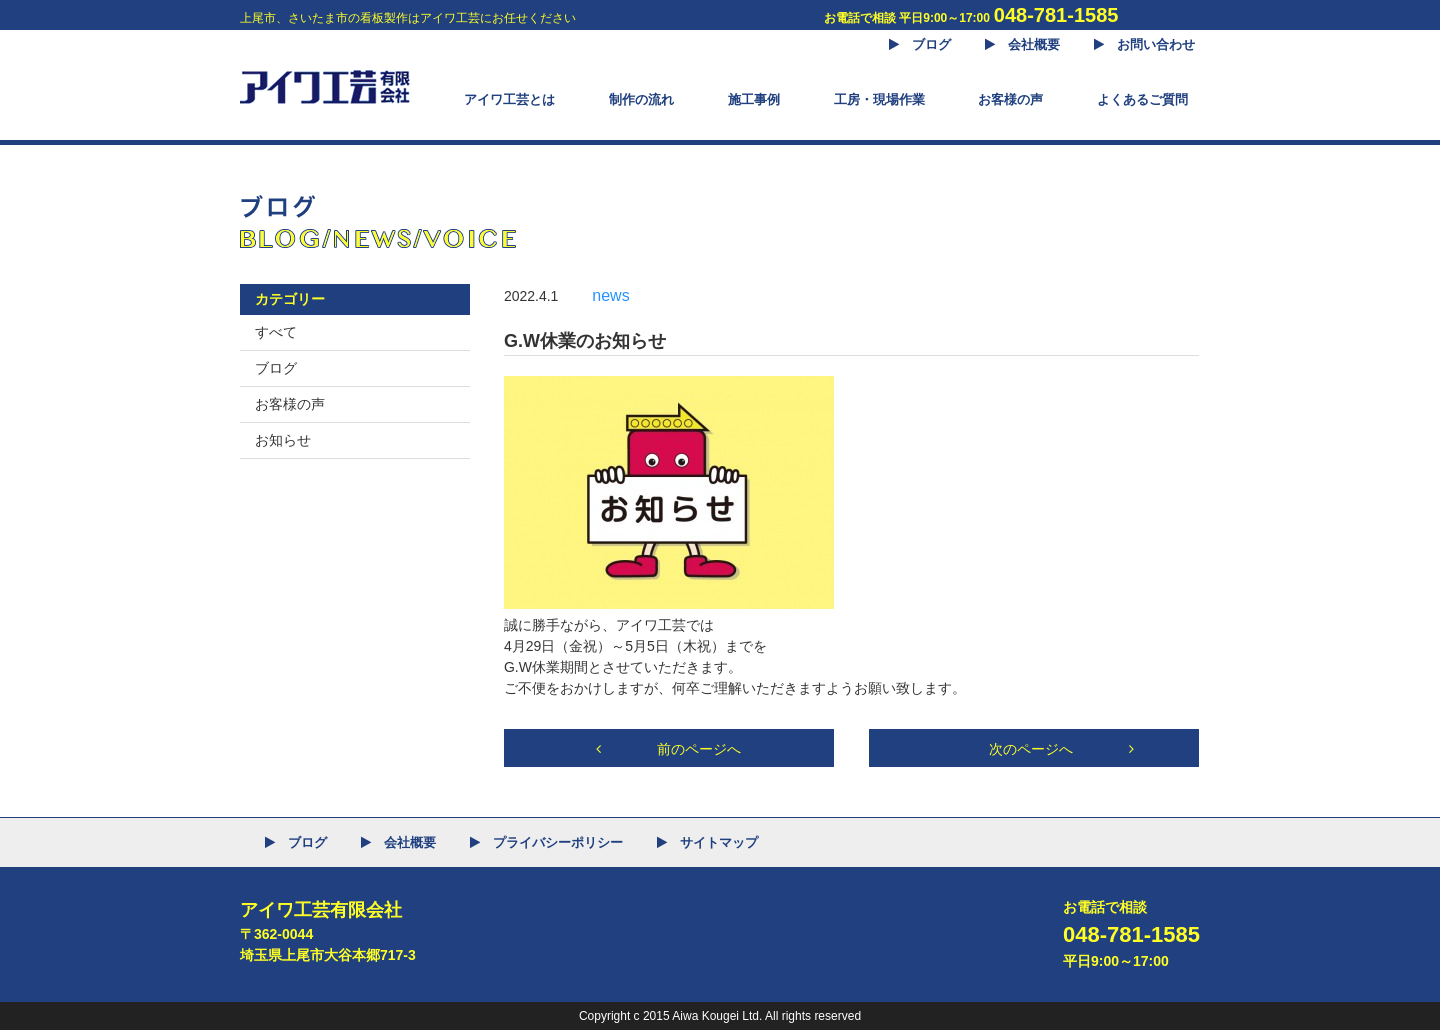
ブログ (276, 368)
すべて (276, 332)
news (610, 295)
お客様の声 (290, 404)
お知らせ (283, 440)
